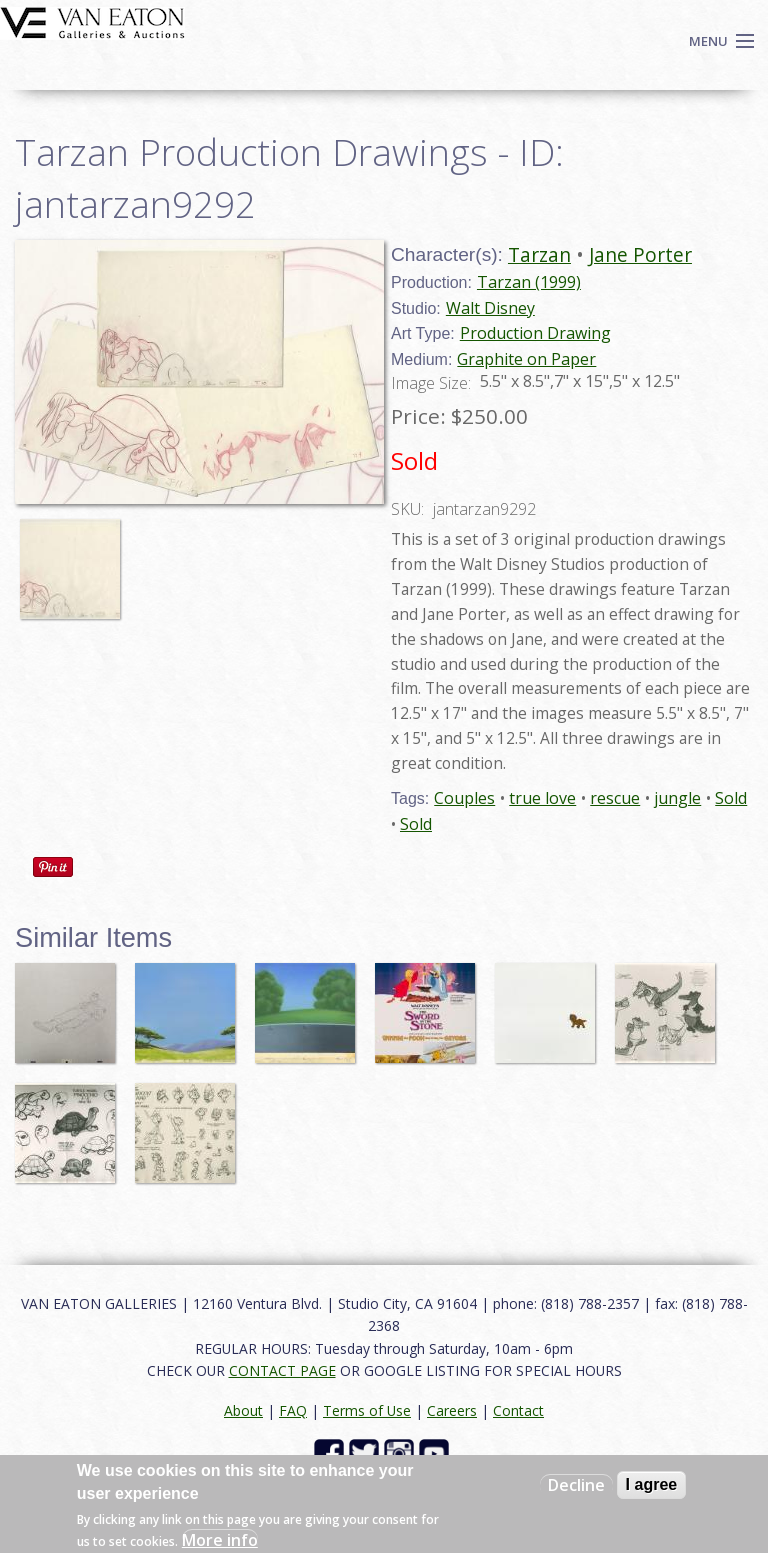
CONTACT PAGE (282, 1370)
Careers (452, 1410)
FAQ (293, 1410)
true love (542, 798)
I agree (652, 1484)
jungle (677, 798)
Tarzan (539, 254)
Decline (576, 1485)
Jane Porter (640, 254)
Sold (731, 798)
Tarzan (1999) (529, 282)
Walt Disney (490, 308)
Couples (464, 798)
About (243, 1410)
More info (220, 1540)
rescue (615, 798)
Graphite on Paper (526, 359)
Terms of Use (367, 1410)
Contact (518, 1410)
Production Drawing (535, 333)
